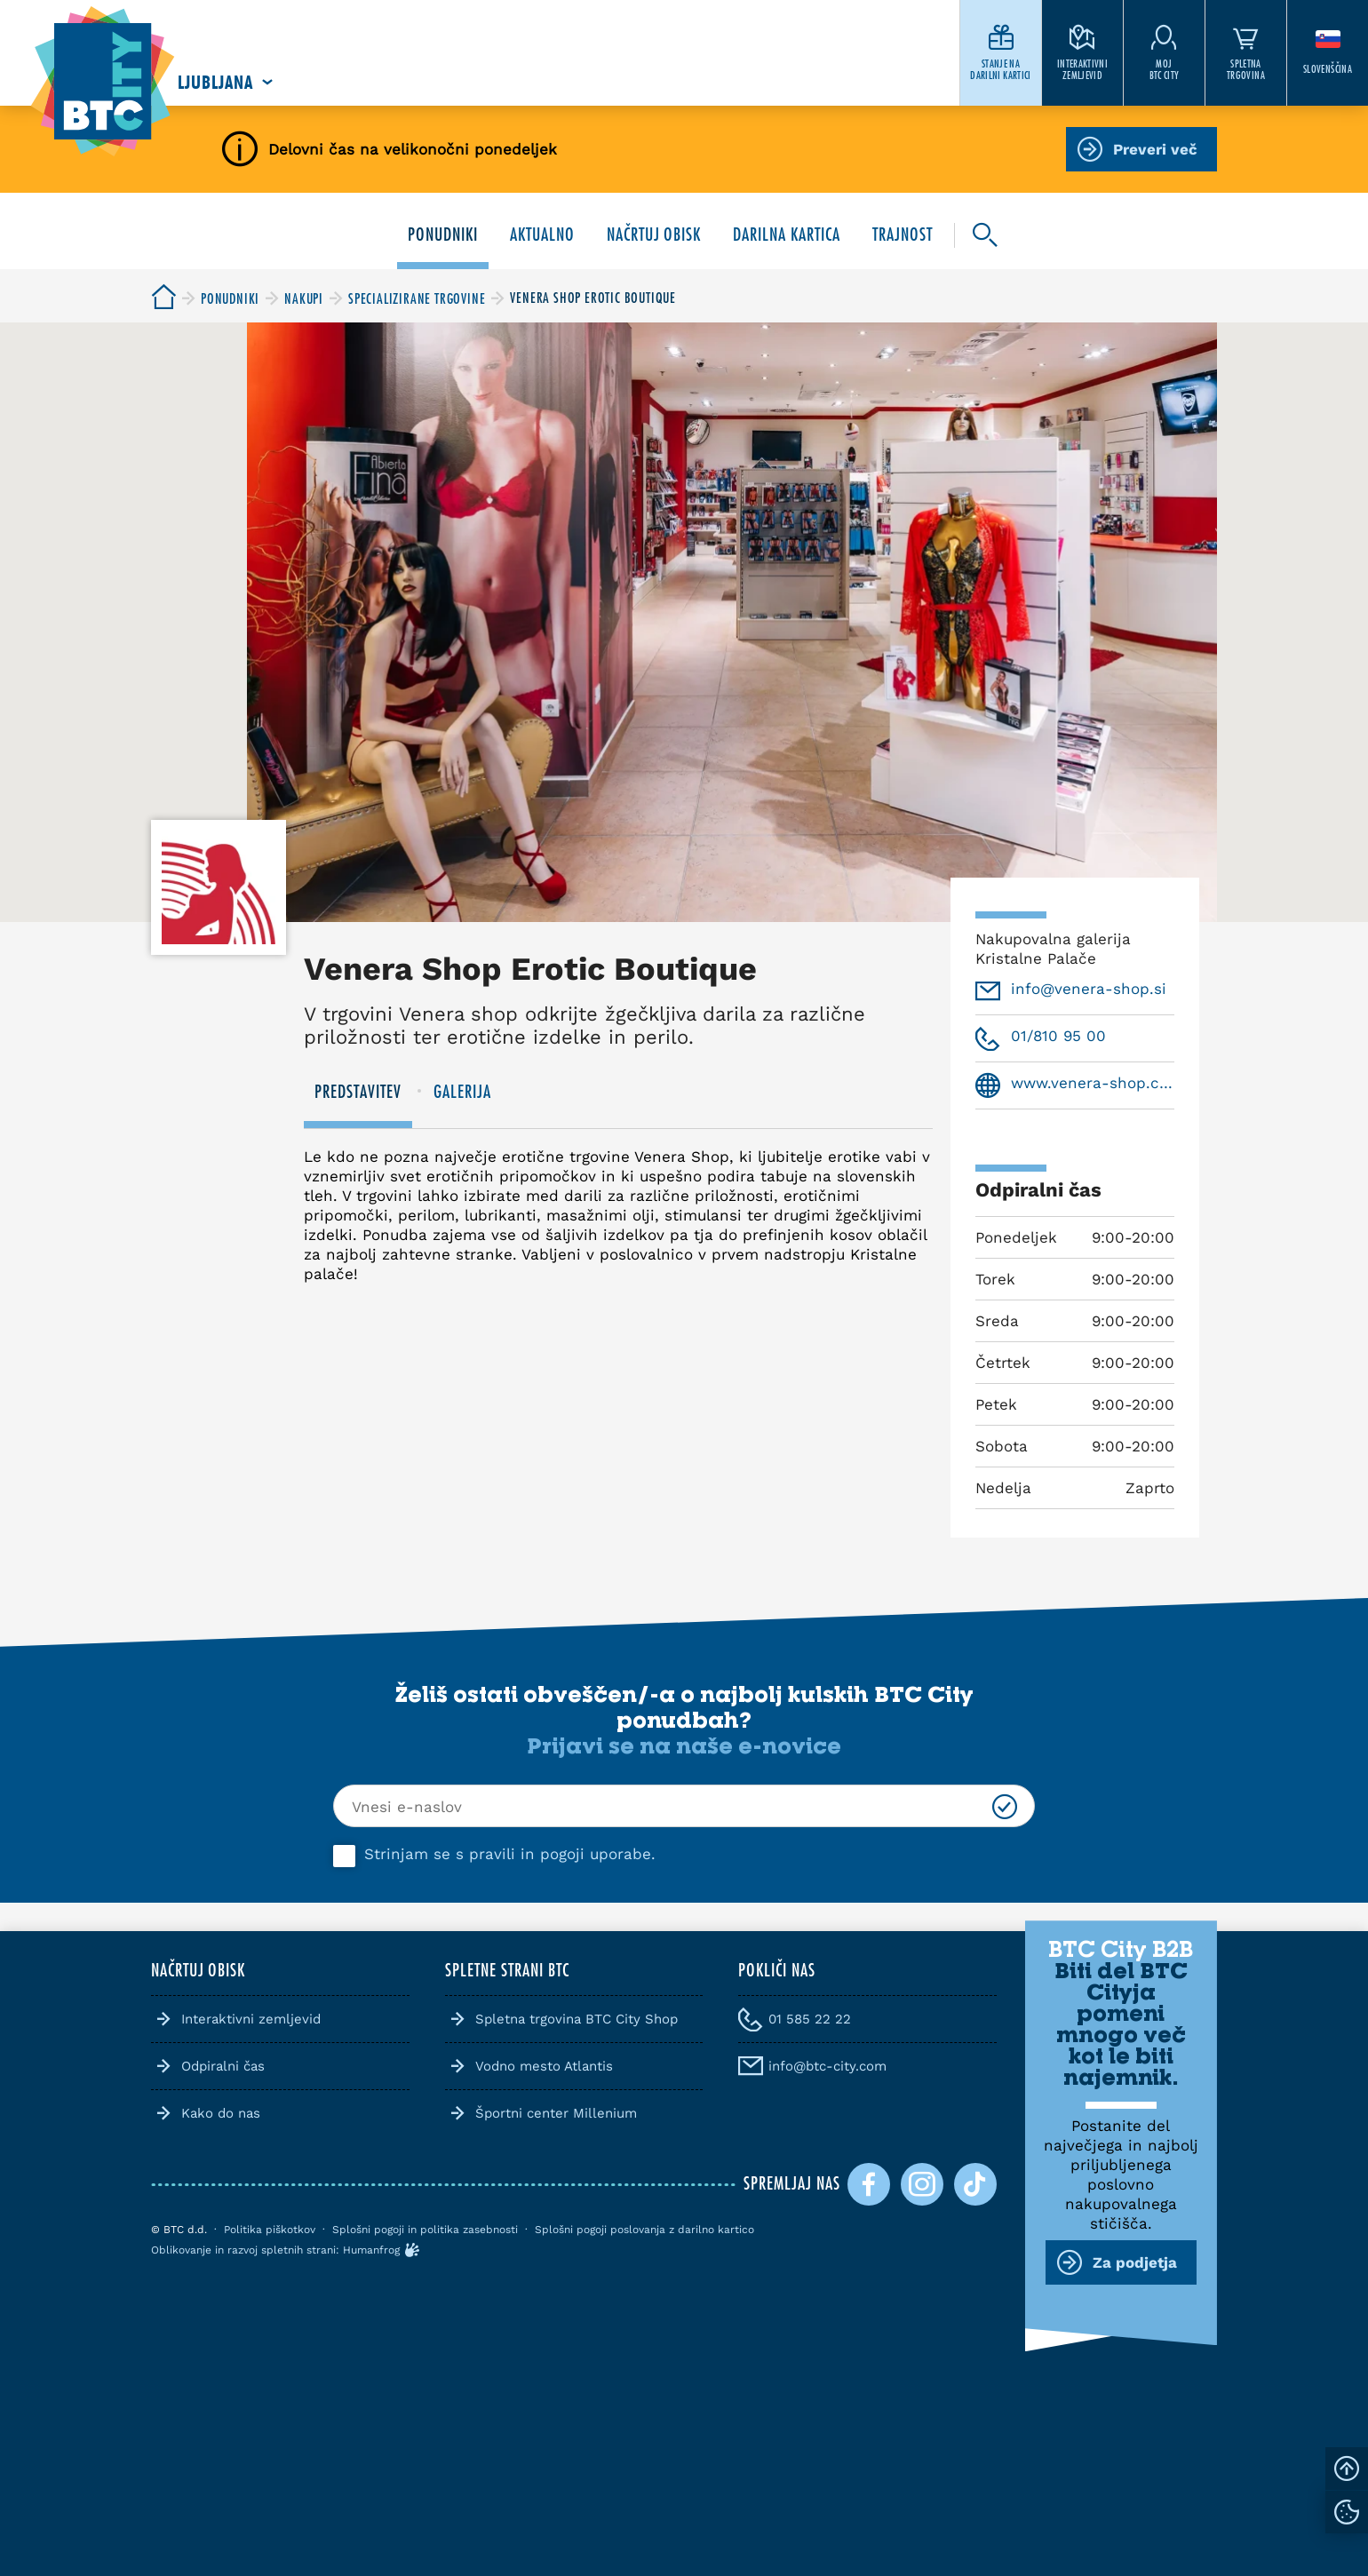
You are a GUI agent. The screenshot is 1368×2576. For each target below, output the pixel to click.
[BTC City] (163, 298)
